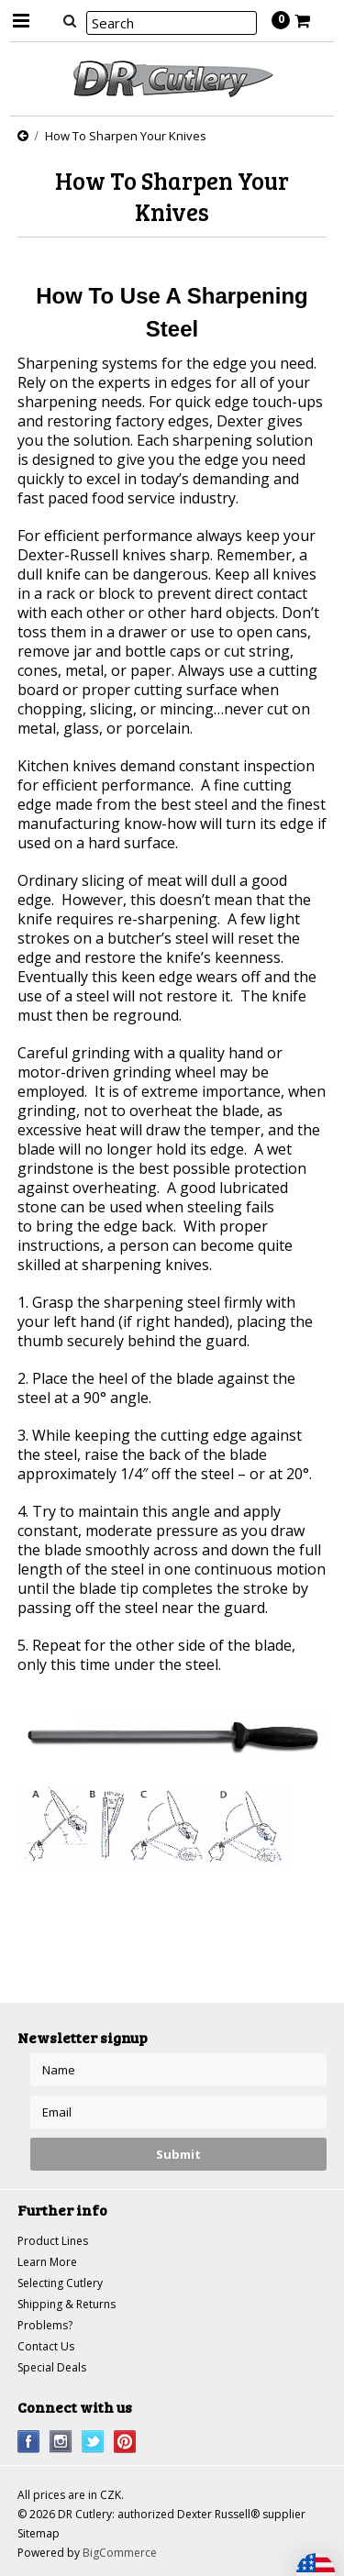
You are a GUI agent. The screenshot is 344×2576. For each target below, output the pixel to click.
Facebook (28, 2441)
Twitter (93, 2441)
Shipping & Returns (66, 2304)
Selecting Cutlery (60, 2283)
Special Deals (51, 2367)
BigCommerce (120, 2552)
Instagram (61, 2441)
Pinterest (125, 2441)
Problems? (44, 2325)
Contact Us (45, 2346)
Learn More (47, 2262)
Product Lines (52, 2241)
